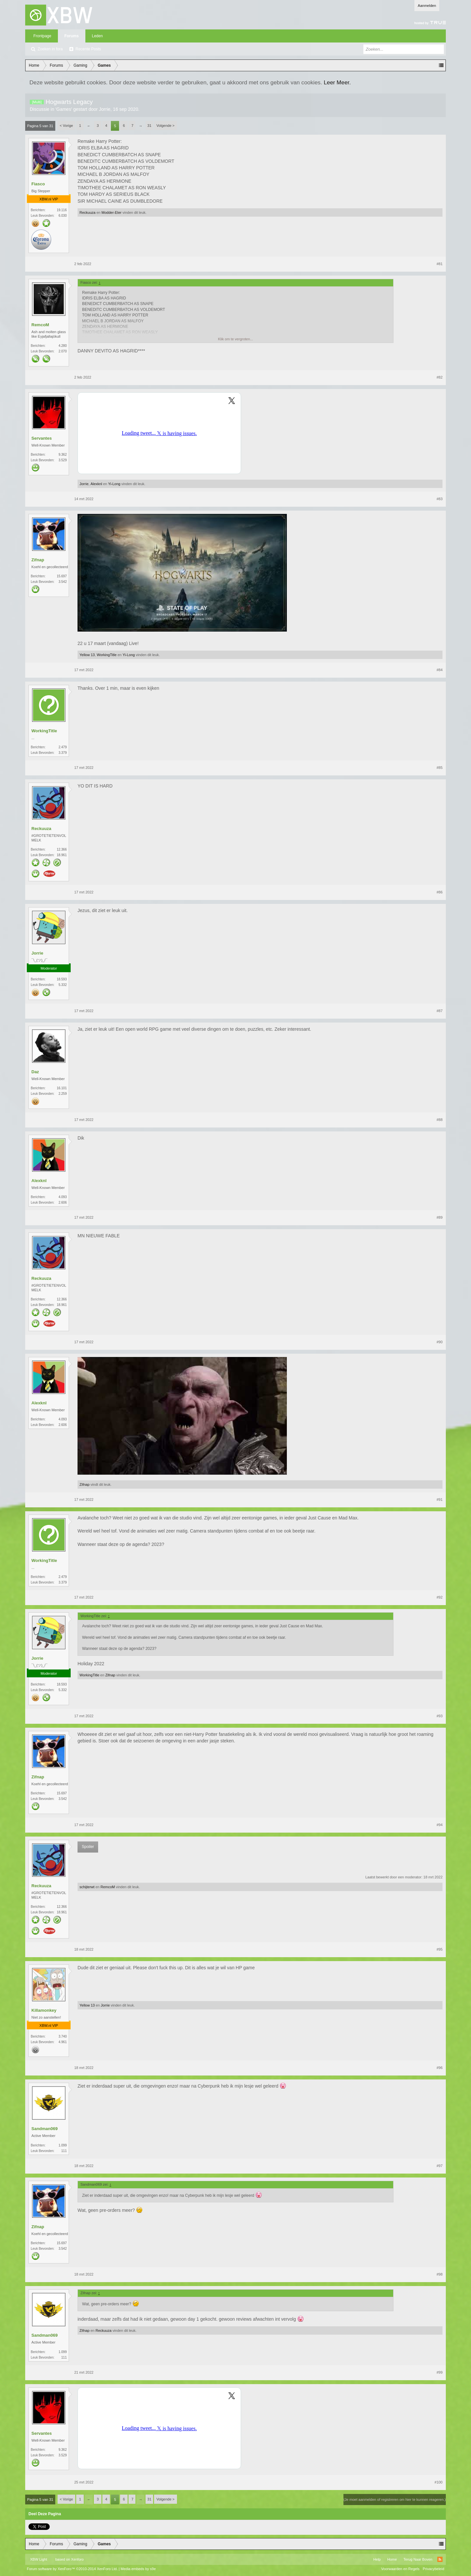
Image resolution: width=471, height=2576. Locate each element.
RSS (440, 2559)
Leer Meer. (337, 82)
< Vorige (66, 125)
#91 (440, 1499)
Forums (71, 36)
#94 (440, 1825)
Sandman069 (44, 2128)
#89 (440, 1217)
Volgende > (165, 125)
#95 (440, 1949)
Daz (35, 1071)
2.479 (63, 747)
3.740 (63, 2036)
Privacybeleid (433, 2569)
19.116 (62, 210)
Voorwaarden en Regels (400, 2569)
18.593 (62, 979)
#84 (440, 670)
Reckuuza (87, 212)
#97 (440, 2166)
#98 (440, 2274)
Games (63, 109)
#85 (440, 768)
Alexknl (96, 484)
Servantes (41, 438)
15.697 (62, 576)
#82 (440, 377)
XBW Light (38, 2559)
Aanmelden (427, 6)
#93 (440, 1716)
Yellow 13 (87, 655)
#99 (440, 2372)
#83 (440, 499)
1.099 (63, 2145)
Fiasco (38, 183)
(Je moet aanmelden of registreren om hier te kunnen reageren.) (394, 2499)
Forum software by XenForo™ (72, 2569)
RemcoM (40, 324)
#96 (440, 2068)
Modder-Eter (111, 212)
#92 (440, 1597)
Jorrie (105, 109)
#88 (440, 1120)
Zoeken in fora (50, 49)
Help (377, 2559)
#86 (440, 892)
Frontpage (42, 36)
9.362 (63, 454)
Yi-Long (114, 484)
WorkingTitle (107, 655)
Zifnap (37, 559)
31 (149, 125)
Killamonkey (44, 2010)
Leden (97, 36)
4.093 (63, 1197)
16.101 (62, 1088)
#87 (440, 1011)
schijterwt (87, 1887)
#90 (440, 1342)
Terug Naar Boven (417, 2559)
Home (392, 2559)
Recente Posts (88, 49)
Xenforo (77, 2559)
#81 (440, 264)
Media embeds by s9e (138, 2569)
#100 (439, 2482)
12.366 (62, 849)
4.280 (63, 345)
